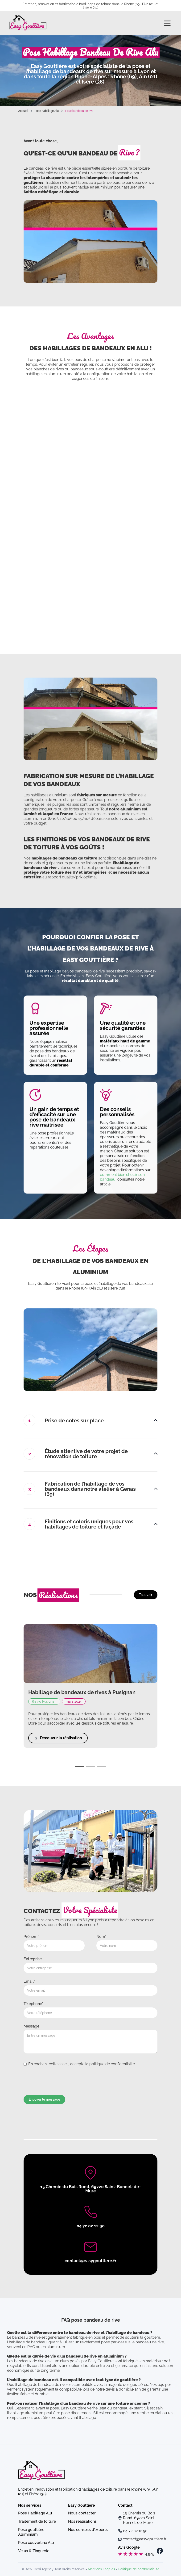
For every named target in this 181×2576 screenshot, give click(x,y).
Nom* (101, 1936)
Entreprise (33, 1959)
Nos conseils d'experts (88, 2529)
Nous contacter (82, 2513)
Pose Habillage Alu (35, 2513)
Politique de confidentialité (138, 2569)
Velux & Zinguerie (33, 2551)
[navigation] (28, 23)
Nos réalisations (82, 2521)
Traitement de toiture (37, 2521)
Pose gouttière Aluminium (31, 2532)
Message (31, 2026)
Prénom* (31, 1936)
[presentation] (59, 2080)
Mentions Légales (101, 2569)
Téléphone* (33, 2004)
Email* (29, 1981)
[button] (167, 23)
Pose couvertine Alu (36, 2542)
